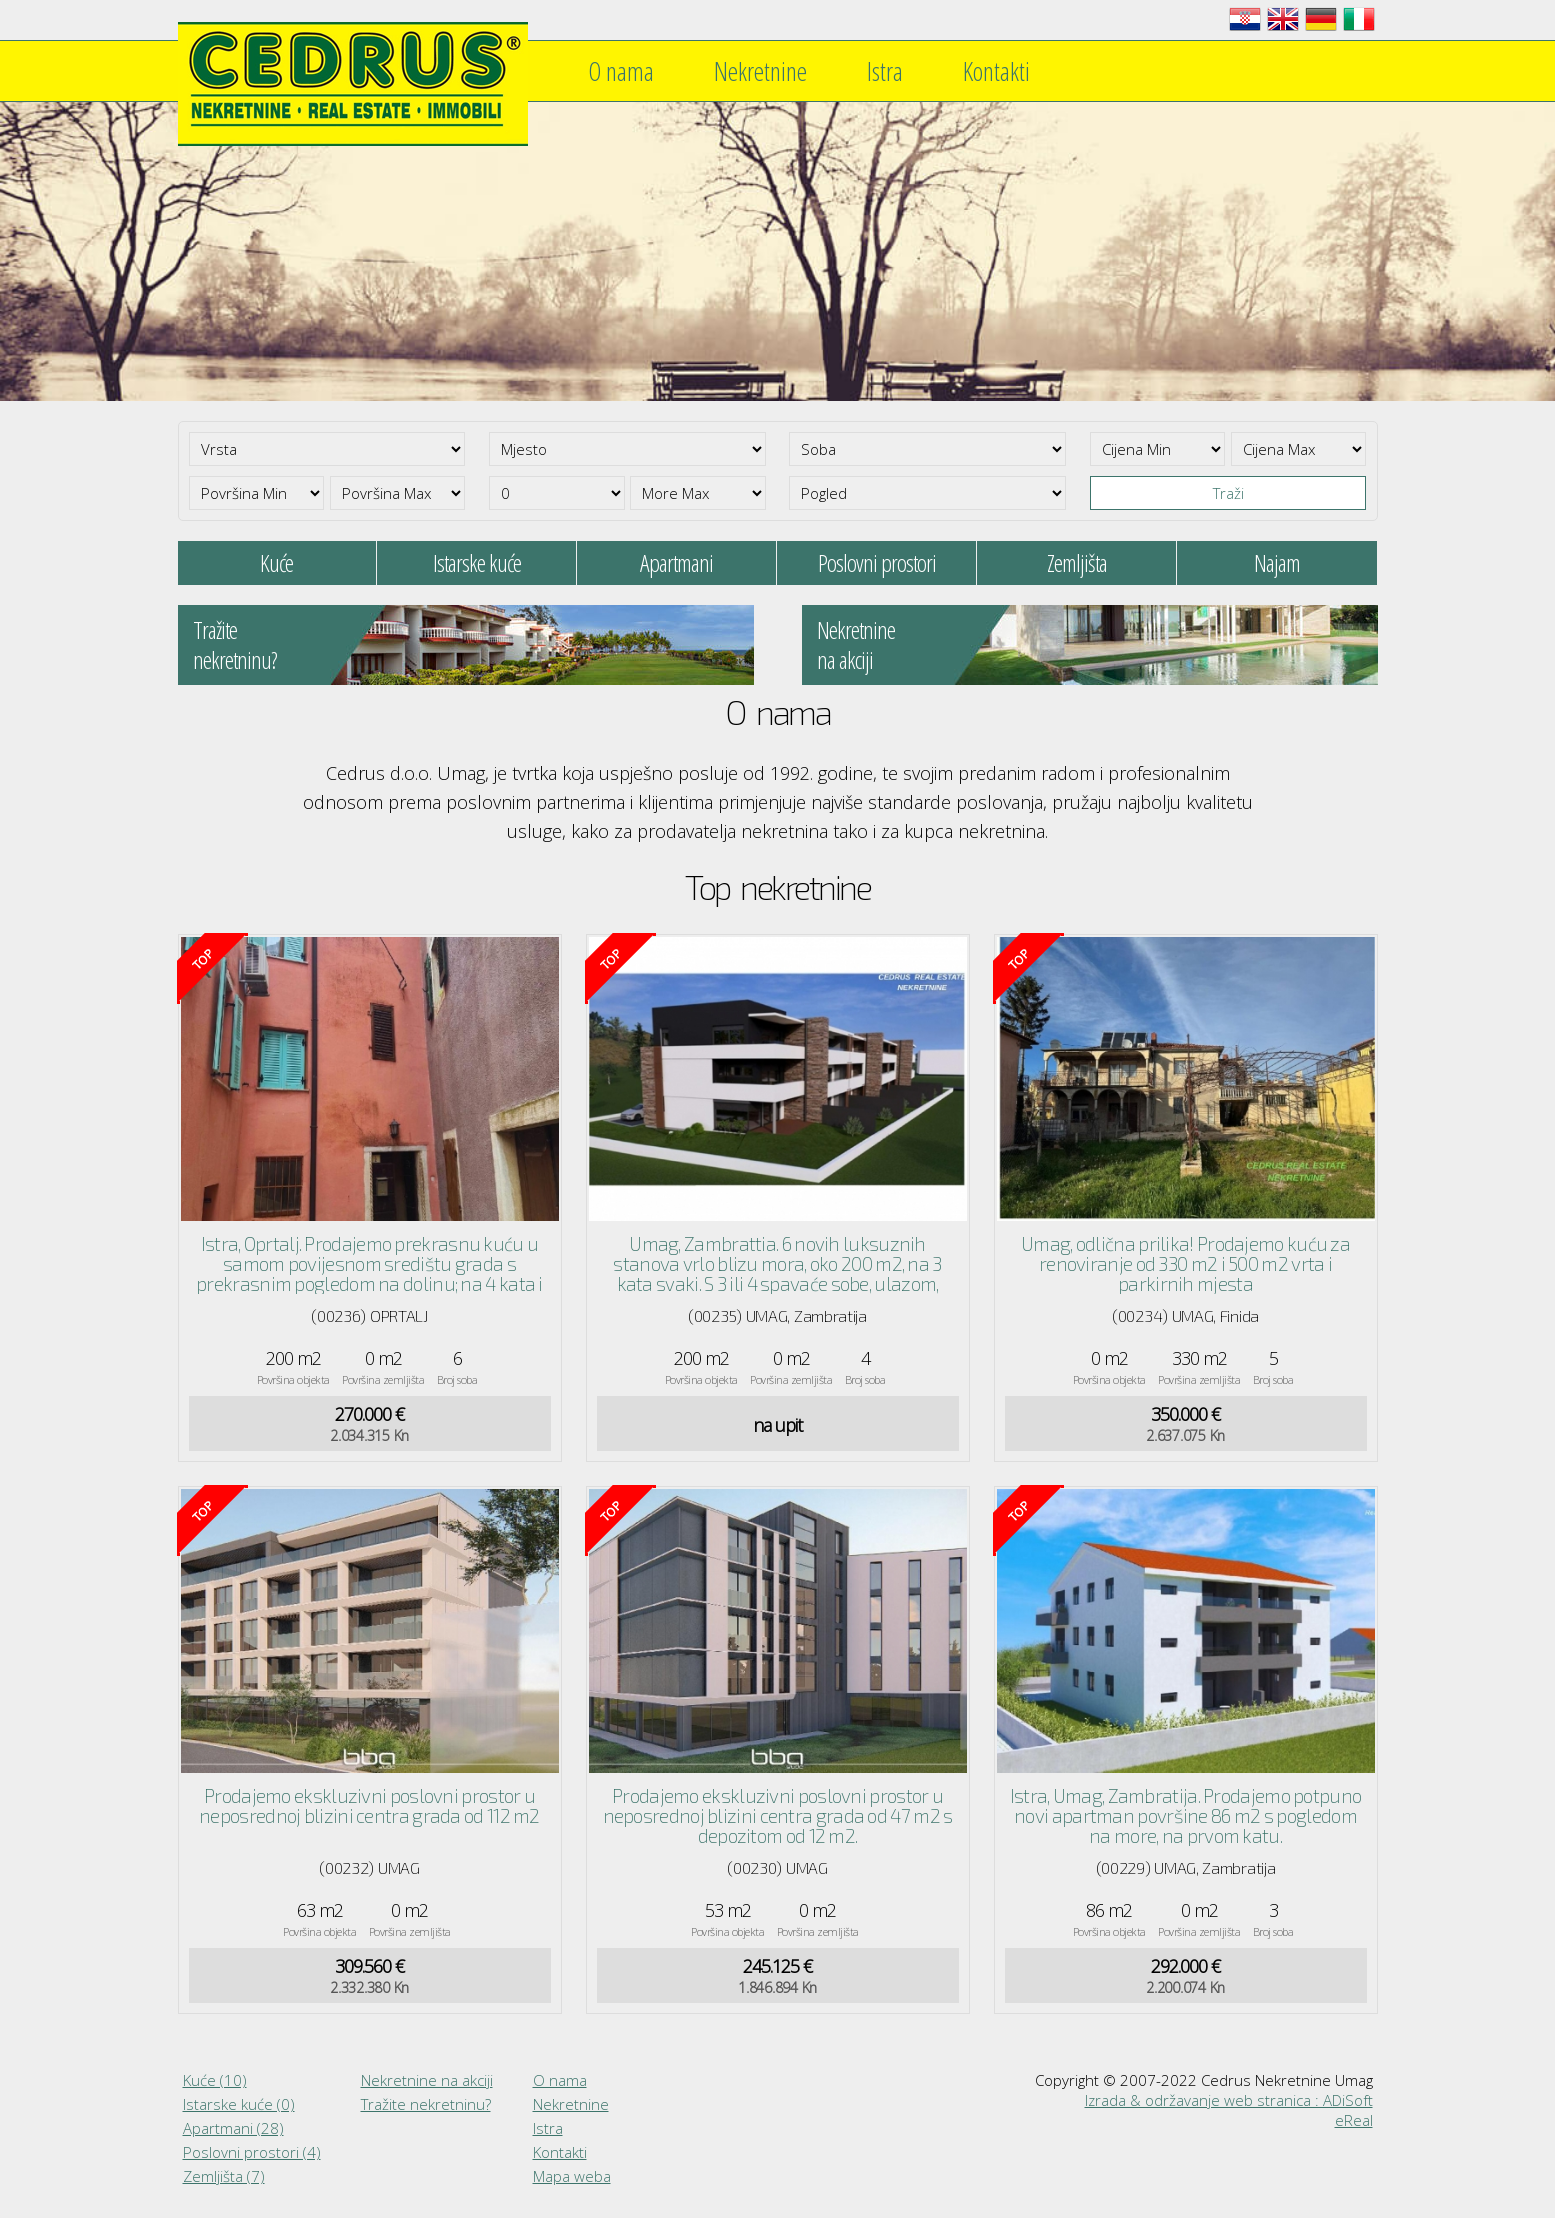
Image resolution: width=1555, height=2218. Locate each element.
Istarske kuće (477, 562)
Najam (1277, 562)
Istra (885, 71)
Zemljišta (1077, 562)
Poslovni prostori (877, 562)
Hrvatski (1245, 19)
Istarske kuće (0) (239, 2104)
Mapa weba (572, 2176)
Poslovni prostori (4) (252, 2152)
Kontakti (996, 71)
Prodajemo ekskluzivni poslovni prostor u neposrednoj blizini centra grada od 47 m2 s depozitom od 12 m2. (778, 1815)
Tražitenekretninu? (235, 644)
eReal (1354, 2120)
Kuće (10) (215, 2080)
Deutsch (1321, 19)
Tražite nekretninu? (426, 2104)
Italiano (1359, 19)
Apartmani (676, 562)
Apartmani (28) (233, 2128)
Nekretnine (760, 71)
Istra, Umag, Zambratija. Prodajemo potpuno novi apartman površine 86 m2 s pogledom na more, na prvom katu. (1186, 1815)
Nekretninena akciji (856, 644)
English (1283, 19)
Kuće (276, 562)
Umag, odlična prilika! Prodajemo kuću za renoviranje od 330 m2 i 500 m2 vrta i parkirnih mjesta (1185, 1263)
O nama (621, 71)
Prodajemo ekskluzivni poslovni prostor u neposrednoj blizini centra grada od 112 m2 (369, 1805)
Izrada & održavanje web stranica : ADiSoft (1229, 2100)
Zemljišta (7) (224, 2176)
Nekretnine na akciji (427, 2080)
